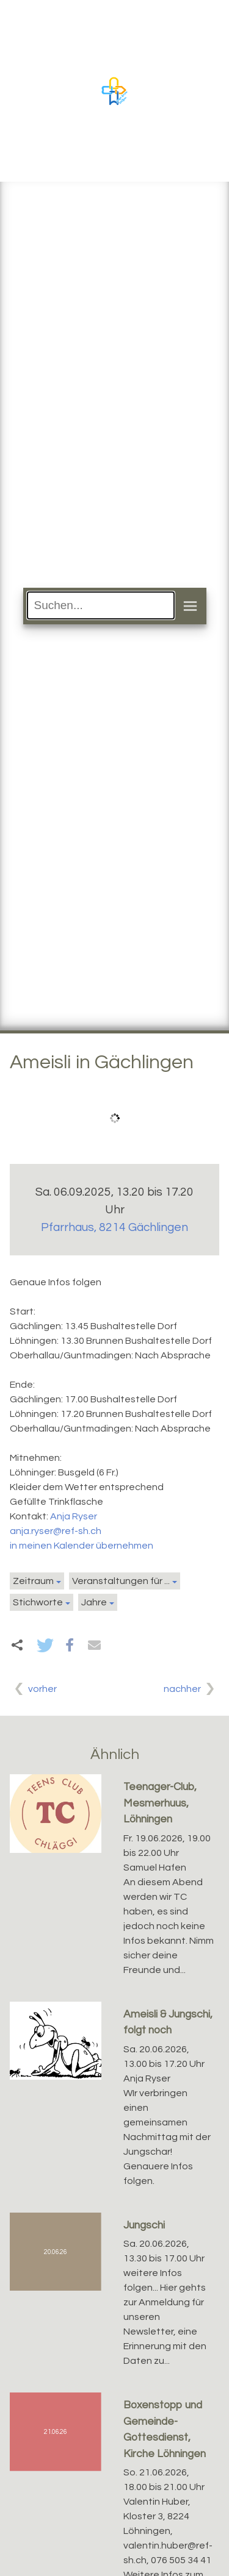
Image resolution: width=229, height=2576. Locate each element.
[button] (45, 1645)
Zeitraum (33, 1581)
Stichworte (38, 1602)
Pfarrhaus (114, 1227)
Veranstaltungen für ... (121, 1581)
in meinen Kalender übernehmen (81, 1545)
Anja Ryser (73, 1516)
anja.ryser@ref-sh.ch (55, 1531)
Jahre (94, 1602)
